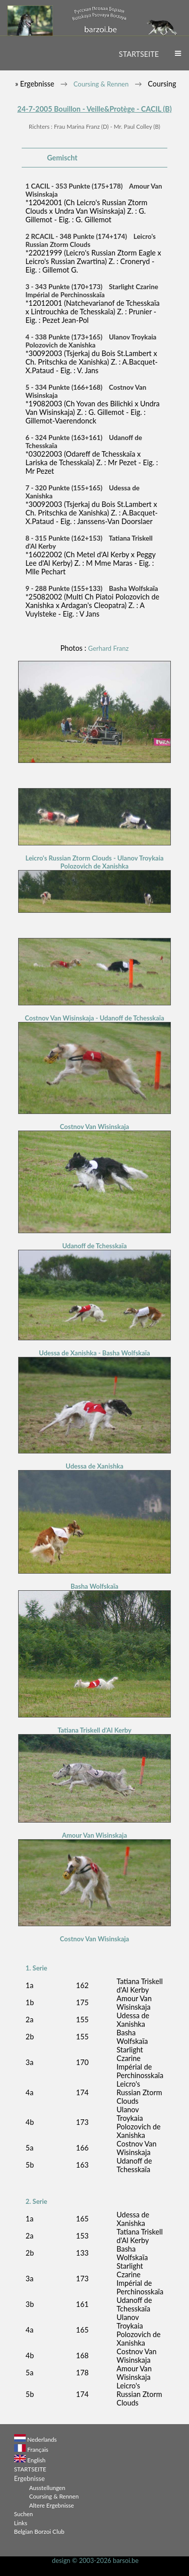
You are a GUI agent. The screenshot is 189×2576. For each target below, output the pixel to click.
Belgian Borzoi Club (39, 2531)
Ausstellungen (47, 2487)
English (36, 2459)
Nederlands (41, 2439)
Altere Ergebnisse (51, 2505)
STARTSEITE (139, 54)
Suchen (23, 2513)
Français (37, 2449)
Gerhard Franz (108, 648)
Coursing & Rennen (101, 84)
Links (20, 2522)
